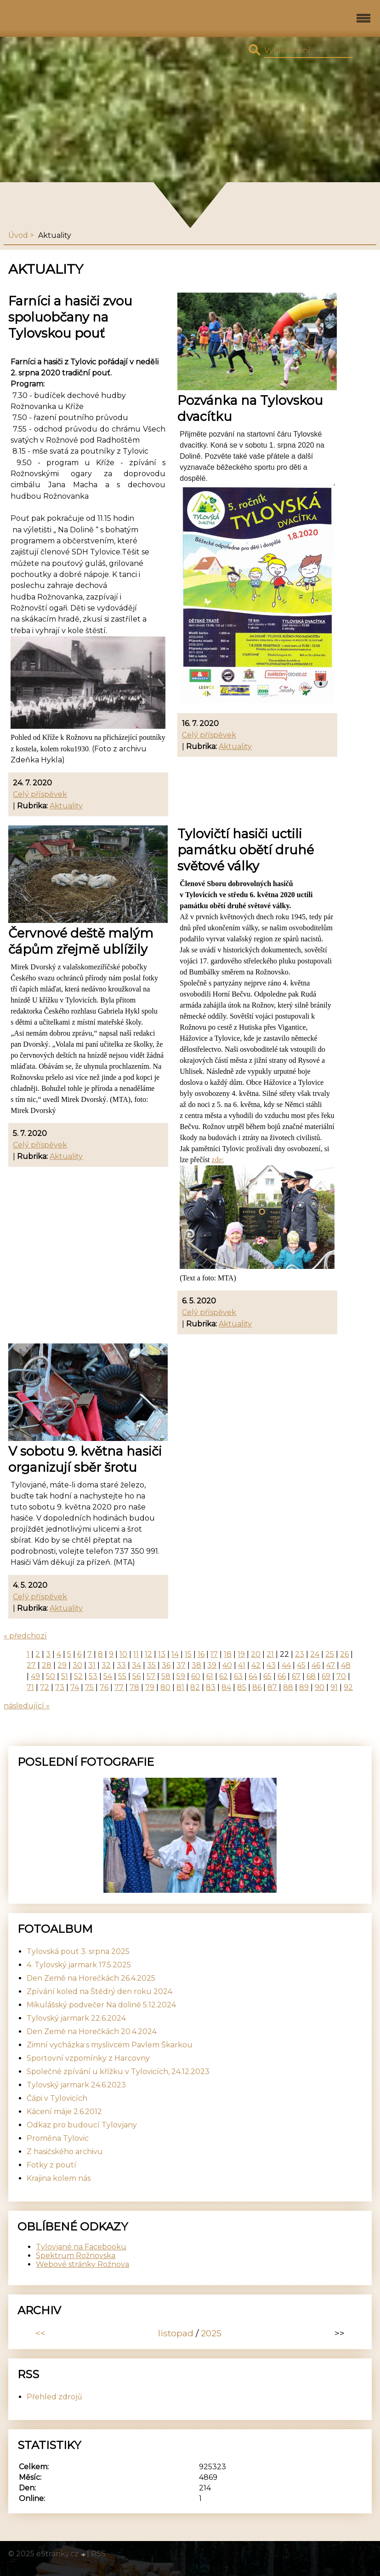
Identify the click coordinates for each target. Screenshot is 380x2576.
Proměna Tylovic (58, 2138)
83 (211, 1687)
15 (188, 1654)
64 (253, 1676)
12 (148, 1654)
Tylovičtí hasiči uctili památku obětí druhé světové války (245, 850)
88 (288, 1687)
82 (195, 1687)
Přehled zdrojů (54, 2396)
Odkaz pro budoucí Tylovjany (82, 2125)
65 (267, 1676)
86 (256, 1687)
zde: (218, 1160)
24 (314, 1654)
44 (286, 1665)
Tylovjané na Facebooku (81, 2246)
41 (241, 1665)
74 (74, 1687)
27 (31, 1665)
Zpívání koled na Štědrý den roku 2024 (99, 1991)
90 (319, 1687)
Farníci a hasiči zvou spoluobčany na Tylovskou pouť (70, 317)
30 (77, 1665)
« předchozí (25, 1635)
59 (180, 1676)
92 (348, 1687)
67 (296, 1676)
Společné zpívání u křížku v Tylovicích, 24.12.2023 (118, 2071)
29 (62, 1665)
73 (59, 1687)
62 (223, 1676)
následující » (27, 1705)
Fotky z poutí (51, 2165)
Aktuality (66, 805)
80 (165, 1687)
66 (282, 1676)
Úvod (18, 235)
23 (299, 1654)
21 (270, 1654)
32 (106, 1665)
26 (344, 1654)
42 (256, 1665)
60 (195, 1676)
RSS (98, 2553)
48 (346, 1665)
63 (238, 1676)
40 (227, 1665)
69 (326, 1676)
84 (226, 1687)
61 (209, 1676)
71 (30, 1687)
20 (256, 1654)
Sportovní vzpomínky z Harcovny (88, 2058)
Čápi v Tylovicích (57, 2098)
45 (301, 1665)
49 (35, 1676)
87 (272, 1687)
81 (180, 1687)
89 (304, 1687)
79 (149, 1687)
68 (311, 1676)
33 (121, 1665)
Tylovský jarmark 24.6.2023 (76, 2084)
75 (89, 1687)
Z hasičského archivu (65, 2151)
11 (136, 1654)
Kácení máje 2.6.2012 (64, 2111)
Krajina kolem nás (59, 2178)
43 (271, 1665)
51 (64, 1676)
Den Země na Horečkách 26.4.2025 (91, 1978)
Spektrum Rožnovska (75, 2255)
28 (46, 1665)
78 (134, 1687)
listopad (175, 2333)
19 (241, 1654)
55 (122, 1676)
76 (104, 1687)
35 (151, 1665)
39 (211, 1665)
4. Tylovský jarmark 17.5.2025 (79, 1964)
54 (107, 1676)
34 (136, 1665)
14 (175, 1654)
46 (316, 1665)
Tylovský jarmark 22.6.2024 (76, 2018)
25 (329, 1654)
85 (241, 1687)
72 (44, 1687)
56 (136, 1676)
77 (119, 1687)
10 (123, 1654)
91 (334, 1687)
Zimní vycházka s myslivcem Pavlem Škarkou (110, 2044)
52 (78, 1676)
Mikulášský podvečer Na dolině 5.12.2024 (101, 2004)
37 (181, 1665)
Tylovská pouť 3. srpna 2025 (78, 1951)
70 (341, 1676)
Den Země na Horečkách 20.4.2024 (92, 2031)
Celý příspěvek (40, 794)
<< (40, 2333)
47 (330, 1665)
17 (214, 1654)
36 (166, 1665)
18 (228, 1654)
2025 (211, 2333)
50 (50, 1676)
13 (161, 1654)
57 (151, 1676)
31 (92, 1665)
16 (201, 1654)
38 (196, 1665)
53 (93, 1676)
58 (165, 1676)
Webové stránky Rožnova (82, 2264)
